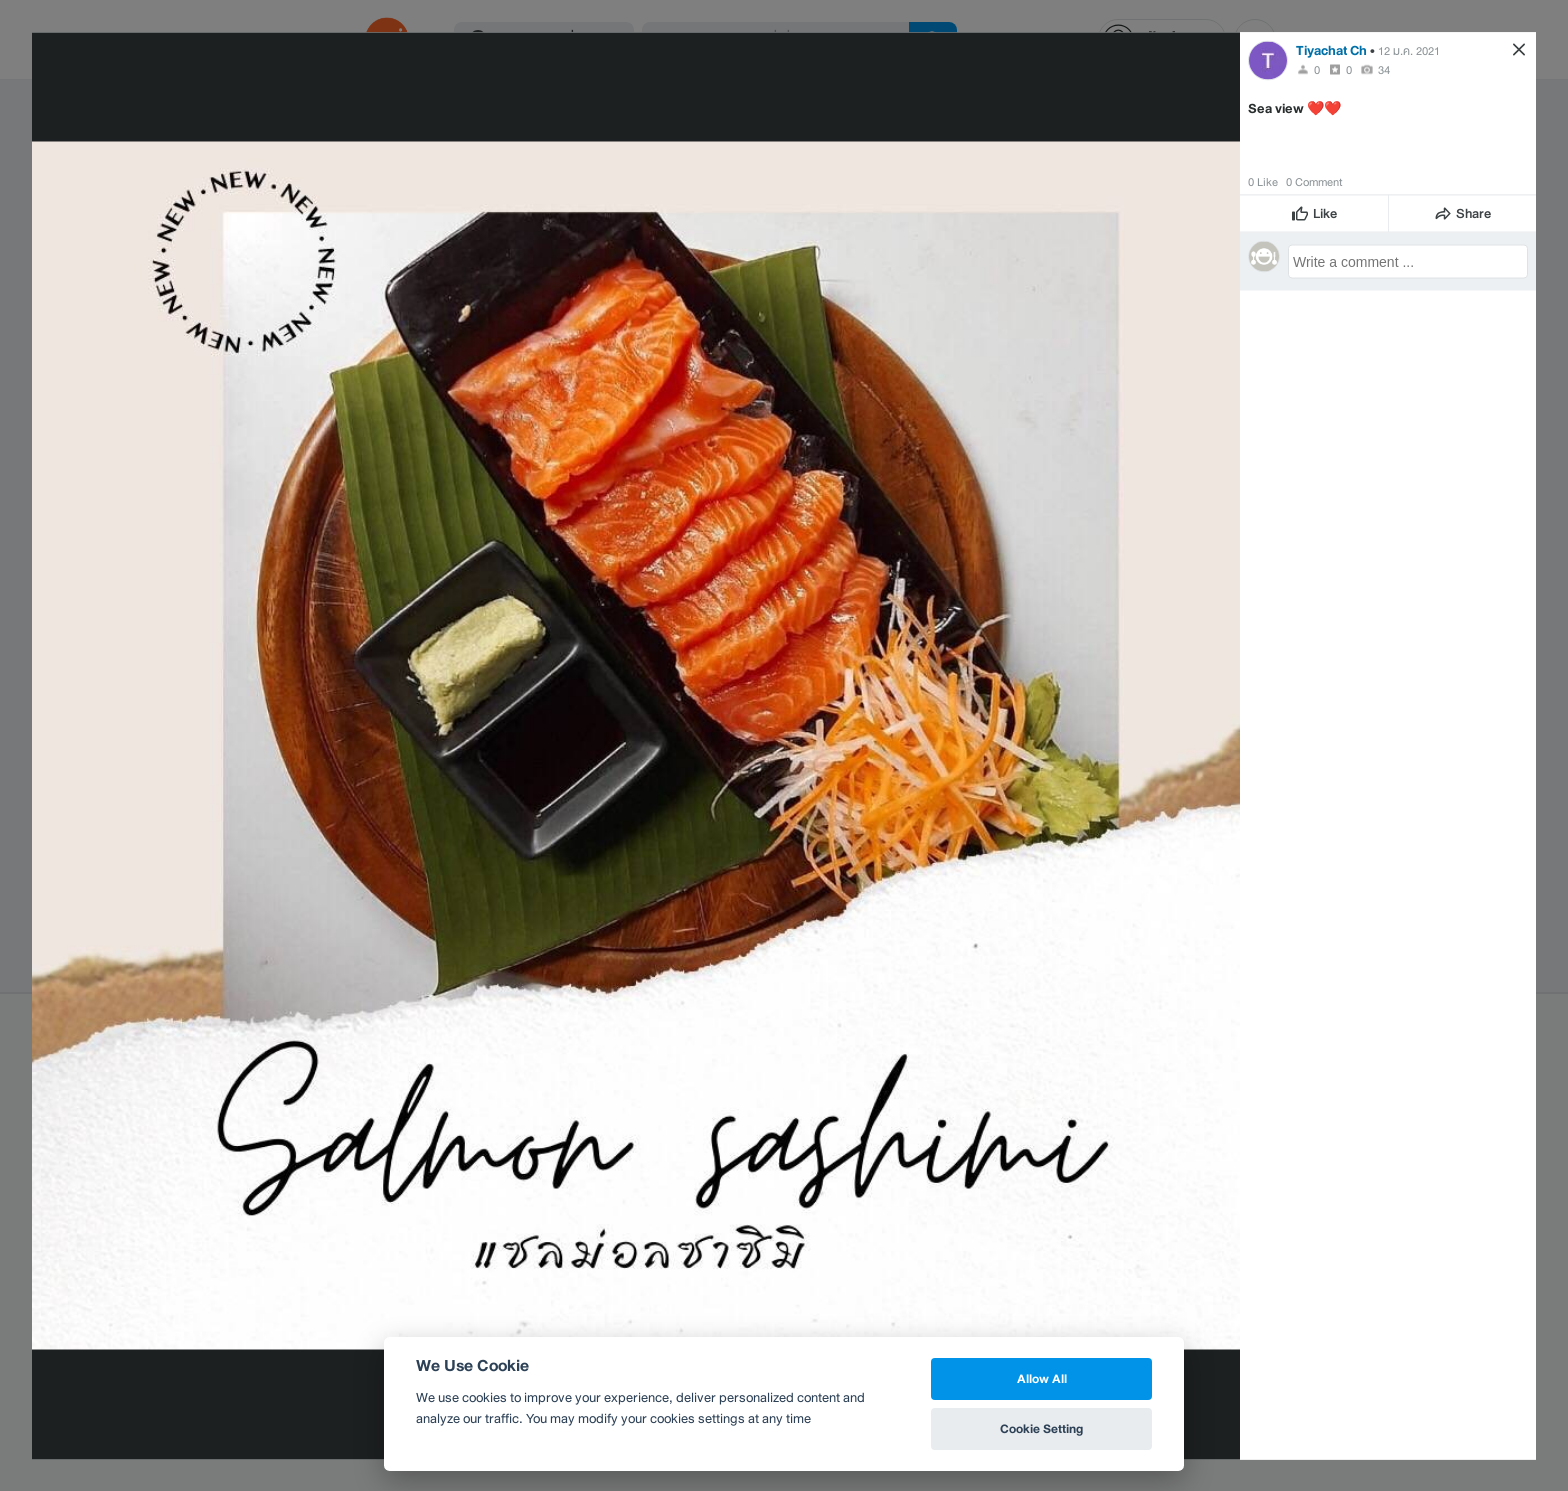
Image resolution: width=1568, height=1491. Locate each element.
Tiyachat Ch (1331, 49)
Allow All (1042, 1378)
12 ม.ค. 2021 (1409, 50)
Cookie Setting (1041, 1428)
